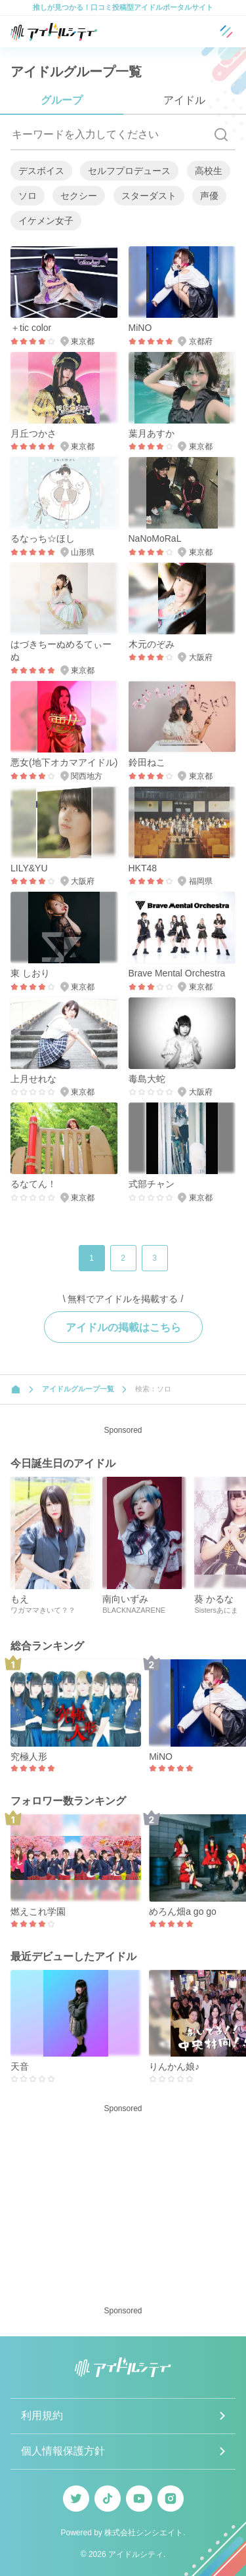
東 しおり (30, 973)
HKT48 (143, 868)
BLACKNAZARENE (133, 1610)
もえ (19, 1599)
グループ (62, 100)
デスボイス (41, 170)
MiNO (140, 327)
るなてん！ (33, 1184)
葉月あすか (151, 433)
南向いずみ (125, 1599)
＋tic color (30, 327)
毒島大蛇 (147, 1079)
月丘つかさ (33, 433)
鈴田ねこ (147, 762)
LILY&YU (29, 868)
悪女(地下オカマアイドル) (63, 762)
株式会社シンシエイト (143, 2532)
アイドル (184, 100)
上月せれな (33, 1079)
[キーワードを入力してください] (108, 134)
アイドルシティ (135, 2554)
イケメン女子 (45, 220)
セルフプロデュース (129, 170)
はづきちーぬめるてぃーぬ (61, 651)
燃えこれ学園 (38, 1911)
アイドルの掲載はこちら (123, 1327)
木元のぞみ (151, 644)
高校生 (208, 170)
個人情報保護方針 (63, 2450)
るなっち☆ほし (42, 538)
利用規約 (42, 2415)
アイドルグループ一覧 (78, 1389)
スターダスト (148, 195)
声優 (209, 195)
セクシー (78, 195)
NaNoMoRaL (155, 538)
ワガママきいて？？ (42, 1610)
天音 (19, 2066)
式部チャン (151, 1184)
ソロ (27, 195)
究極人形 (28, 1756)
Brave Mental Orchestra (177, 973)
